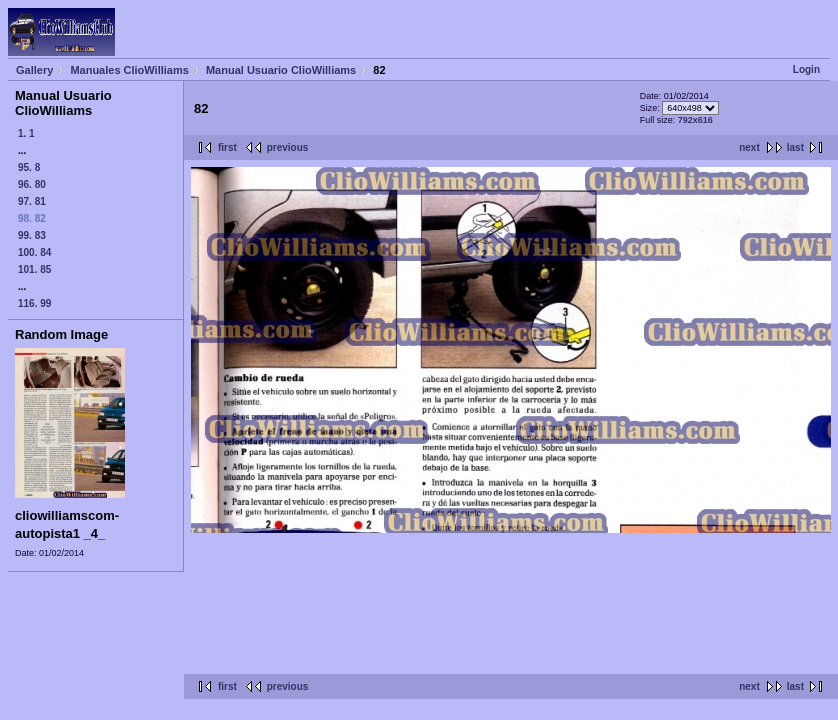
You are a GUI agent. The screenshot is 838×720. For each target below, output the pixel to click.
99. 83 (32, 235)
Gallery (34, 70)
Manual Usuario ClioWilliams (281, 70)
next (749, 147)
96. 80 (32, 184)
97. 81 (32, 201)
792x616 (695, 120)
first (227, 147)
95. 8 (29, 167)
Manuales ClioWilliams (129, 70)
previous (288, 147)
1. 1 (26, 133)
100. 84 (34, 252)
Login (806, 69)
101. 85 (34, 269)
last (795, 147)
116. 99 (34, 303)
